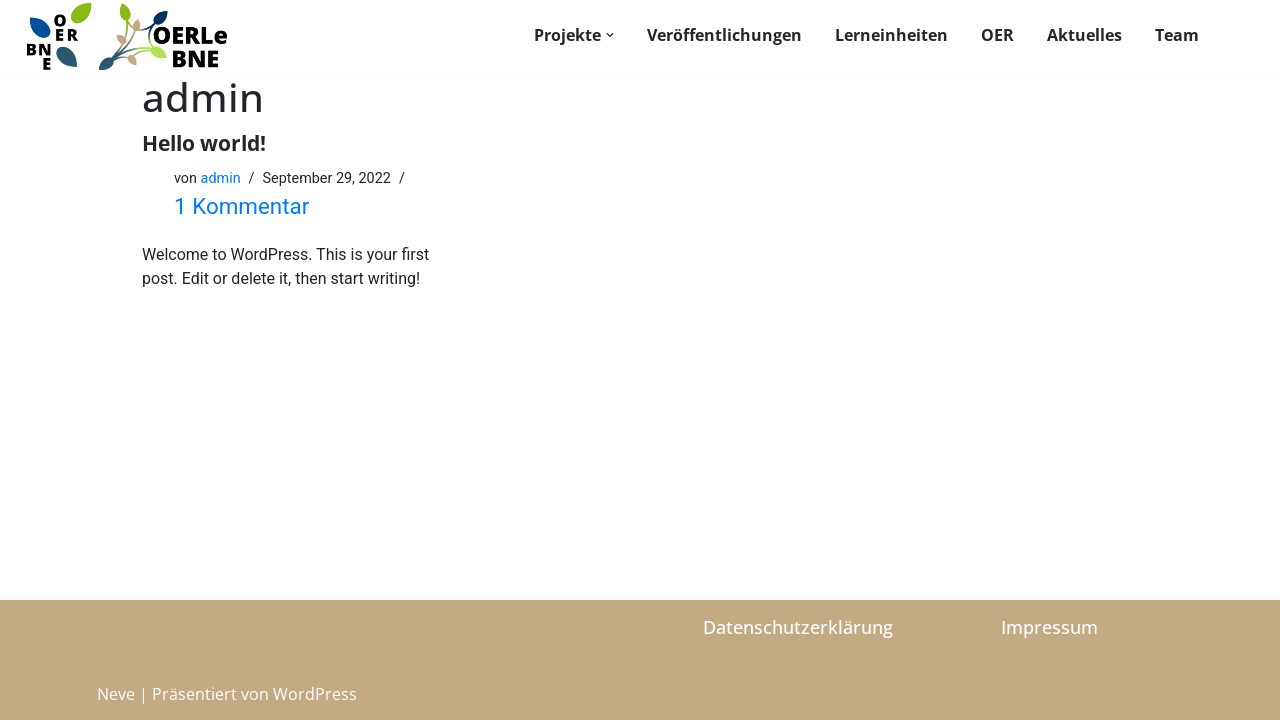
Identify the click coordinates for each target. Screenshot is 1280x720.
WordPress (315, 694)
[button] (610, 35)
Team (1177, 35)
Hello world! (204, 143)
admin (221, 178)
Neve (116, 694)
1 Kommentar (241, 206)
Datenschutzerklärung (798, 627)
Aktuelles (1084, 35)
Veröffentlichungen (724, 35)
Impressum (1049, 627)
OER (997, 35)
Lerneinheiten (891, 35)
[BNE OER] (127, 37)
